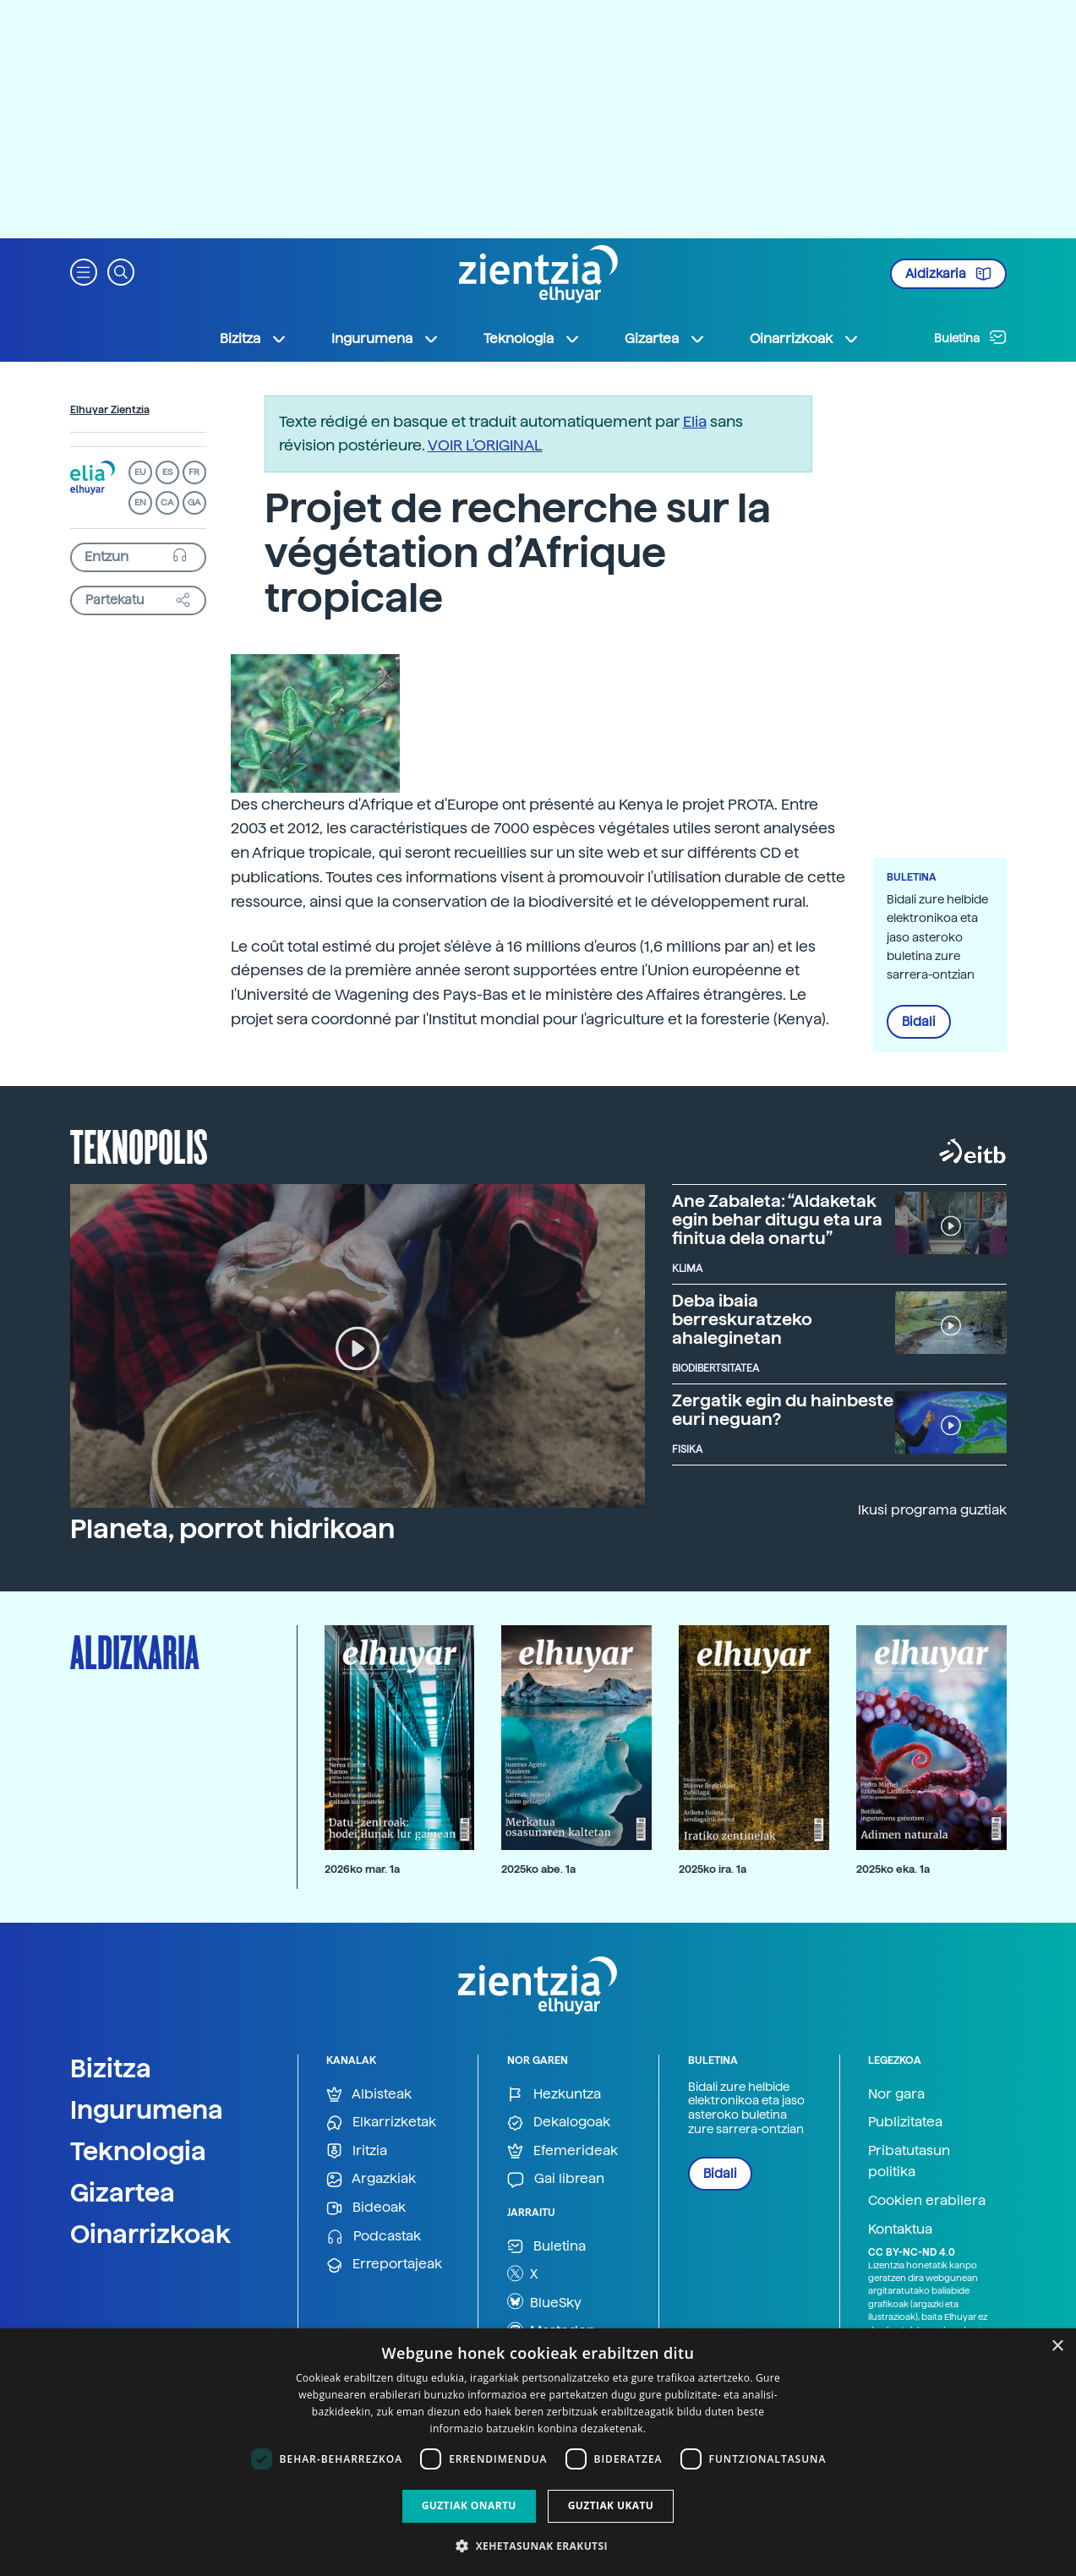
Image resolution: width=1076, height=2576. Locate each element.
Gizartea (122, 2192)
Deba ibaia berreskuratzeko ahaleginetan (742, 1319)
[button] (83, 271)
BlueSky (544, 2301)
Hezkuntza (554, 2095)
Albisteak (369, 2095)
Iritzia (356, 2151)
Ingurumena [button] (385, 338)
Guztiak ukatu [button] (611, 2505)
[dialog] (538, 2452)
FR (193, 472)
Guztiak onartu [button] (469, 2505)
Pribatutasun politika (909, 2161)
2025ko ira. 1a (712, 1869)
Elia (695, 421)
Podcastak (373, 2237)
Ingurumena (146, 2109)
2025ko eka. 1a (893, 1869)
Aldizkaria (948, 273)
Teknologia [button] (532, 338)
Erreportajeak (384, 2264)
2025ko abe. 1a (538, 1869)
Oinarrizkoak (150, 2234)
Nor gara (896, 2094)
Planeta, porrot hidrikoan (232, 1529)
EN (140, 502)
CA (167, 502)
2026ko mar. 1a (362, 1869)
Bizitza (110, 2068)
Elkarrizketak (381, 2122)
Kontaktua (900, 2229)
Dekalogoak (558, 2122)
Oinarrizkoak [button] (805, 338)
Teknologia (138, 2151)
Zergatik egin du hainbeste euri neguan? (782, 1409)
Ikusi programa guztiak (932, 1510)
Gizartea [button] (665, 338)
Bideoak (366, 2208)
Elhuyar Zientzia (110, 410)
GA (194, 502)
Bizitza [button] (253, 338)
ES (167, 472)
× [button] (1057, 2346)
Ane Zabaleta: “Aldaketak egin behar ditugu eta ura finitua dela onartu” (777, 1219)
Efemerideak (562, 2151)
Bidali (919, 1021)
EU (140, 472)
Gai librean (555, 2179)
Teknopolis (139, 1145)
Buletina (970, 337)
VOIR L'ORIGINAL (485, 445)
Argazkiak (371, 2179)
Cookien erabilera (927, 2200)
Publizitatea (905, 2122)
